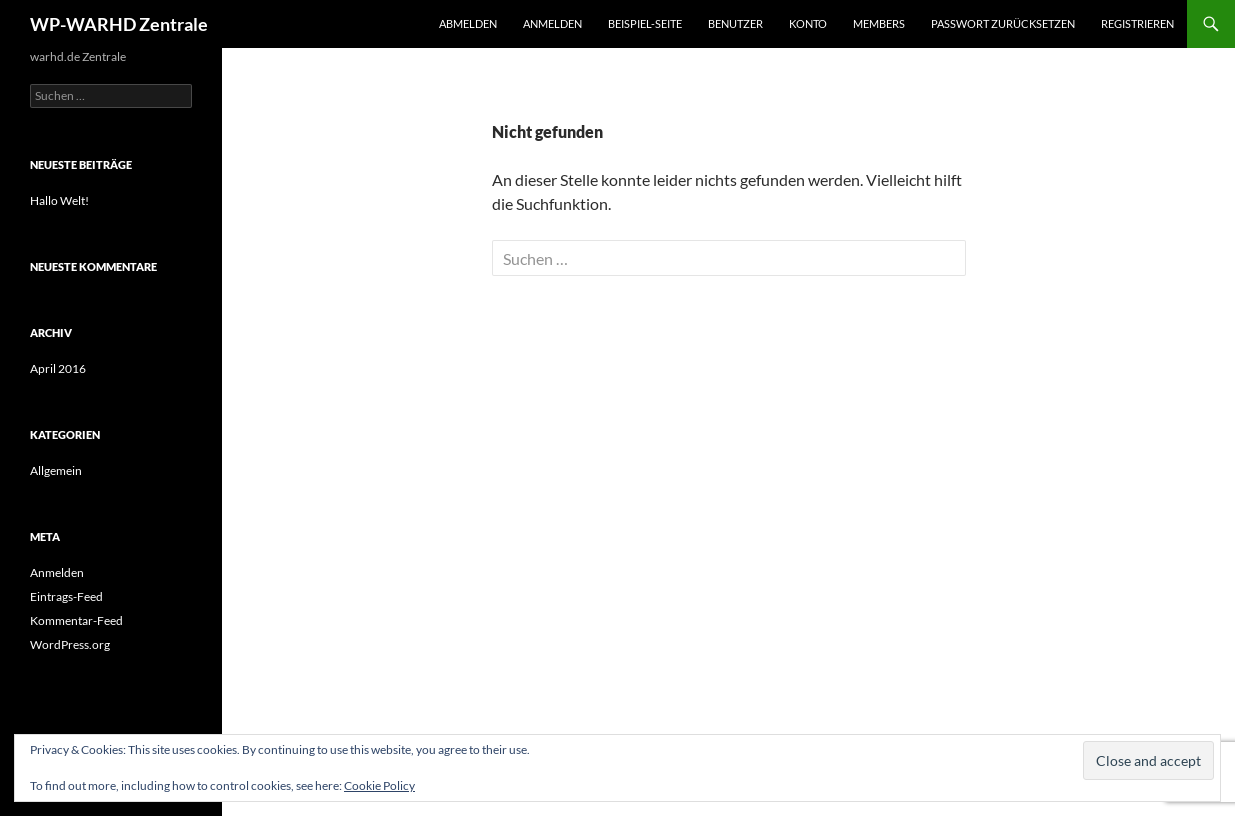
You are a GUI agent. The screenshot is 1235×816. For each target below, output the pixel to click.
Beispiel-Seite (645, 23)
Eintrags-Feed (66, 596)
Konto (808, 23)
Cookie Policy (379, 785)
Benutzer (735, 23)
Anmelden (552, 23)
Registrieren (1137, 23)
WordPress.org (70, 644)
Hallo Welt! (59, 200)
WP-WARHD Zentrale (119, 24)
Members (879, 23)
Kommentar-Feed (76, 620)
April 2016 (58, 368)
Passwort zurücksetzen (1003, 23)
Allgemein (56, 470)
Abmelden (468, 23)
